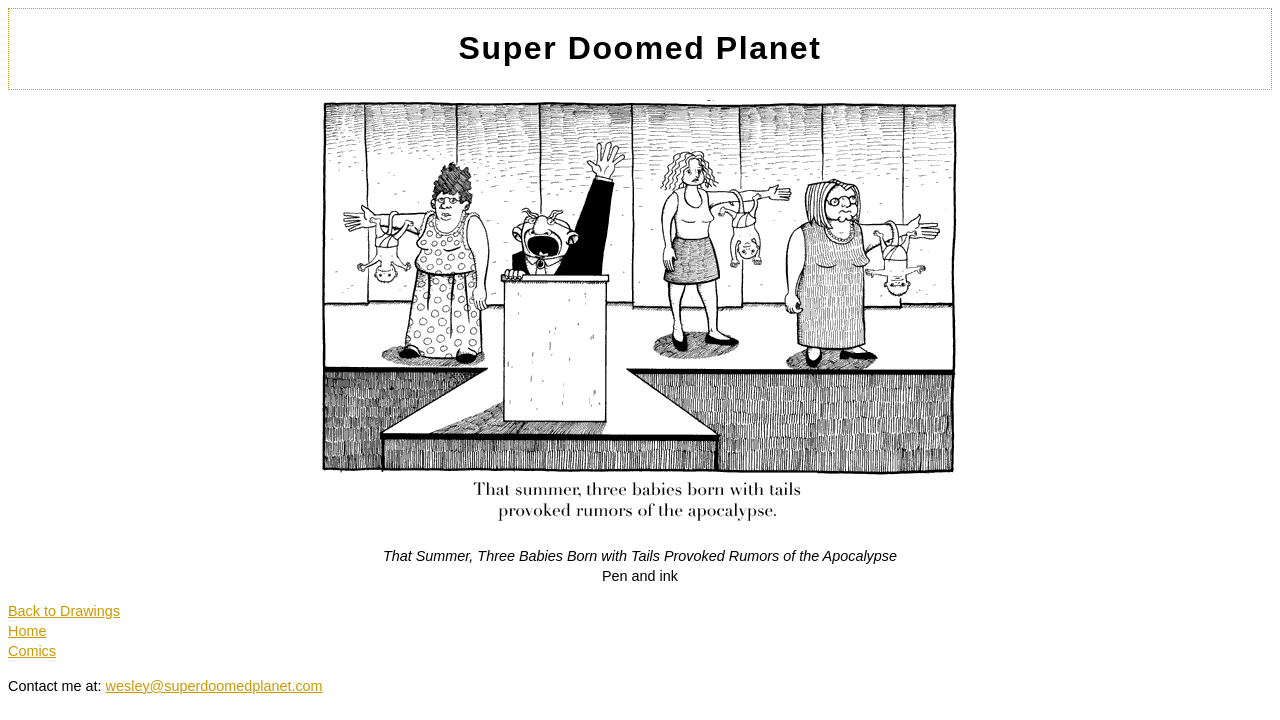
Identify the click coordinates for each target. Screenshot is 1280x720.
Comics (32, 651)
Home (27, 631)
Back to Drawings (64, 611)
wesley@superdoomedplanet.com (214, 686)
